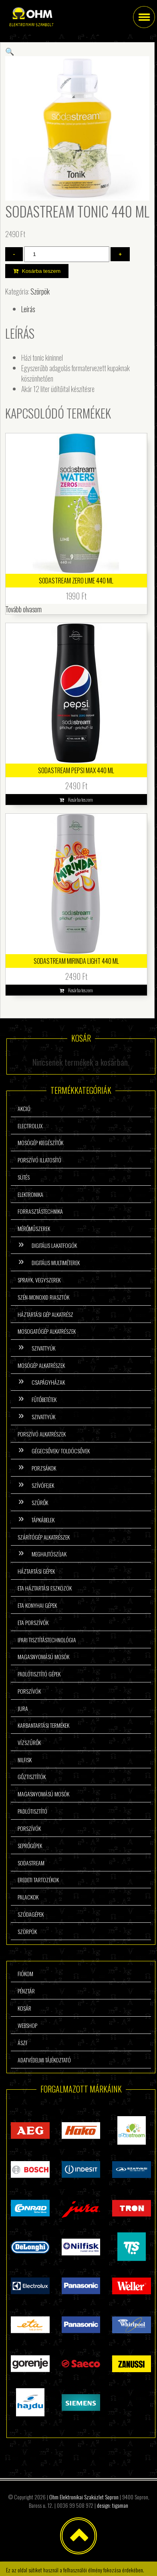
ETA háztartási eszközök (45, 1588)
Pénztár (26, 1991)
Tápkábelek (43, 1520)
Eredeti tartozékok (38, 1879)
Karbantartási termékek (43, 1725)
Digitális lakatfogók (54, 1245)
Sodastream (31, 1863)
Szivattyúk (43, 1348)
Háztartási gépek (36, 1571)
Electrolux (30, 1125)
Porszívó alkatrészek (42, 1434)
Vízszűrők (29, 1742)
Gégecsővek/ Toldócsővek (61, 1450)
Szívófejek (43, 1485)
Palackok (28, 1897)
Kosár (24, 2008)
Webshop (27, 2025)
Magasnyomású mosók (43, 1656)
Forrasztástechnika (40, 1211)
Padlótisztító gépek (39, 1674)
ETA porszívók (33, 1622)
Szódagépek (31, 1914)
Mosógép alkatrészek (41, 1365)
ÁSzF (23, 2042)
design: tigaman (112, 2505)
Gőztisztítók (32, 1776)
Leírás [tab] (28, 309)
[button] (9, 51)
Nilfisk (25, 1759)
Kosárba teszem (41, 271)
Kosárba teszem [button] (80, 799)
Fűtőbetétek (44, 1399)
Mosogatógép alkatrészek (47, 1331)
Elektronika (30, 1194)
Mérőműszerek (34, 1228)
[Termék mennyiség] (66, 254)
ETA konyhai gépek (37, 1605)
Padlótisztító (32, 1811)
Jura (23, 1708)
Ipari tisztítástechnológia (47, 1639)
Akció (24, 1108)
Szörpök (40, 291)
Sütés (24, 1177)
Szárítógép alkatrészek (44, 1537)
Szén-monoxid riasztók (43, 1297)
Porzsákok (44, 1468)
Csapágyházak (48, 1382)
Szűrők (40, 1502)
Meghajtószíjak (49, 1554)
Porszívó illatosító (39, 1160)
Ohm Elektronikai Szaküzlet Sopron (84, 2497)
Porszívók (29, 1691)
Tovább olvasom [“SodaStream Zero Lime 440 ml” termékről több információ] (24, 609)
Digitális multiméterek (56, 1262)
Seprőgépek (30, 1845)
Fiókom (25, 1973)
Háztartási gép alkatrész (45, 1314)
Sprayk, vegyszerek (39, 1280)
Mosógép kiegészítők (40, 1142)
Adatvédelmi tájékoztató (44, 2060)
